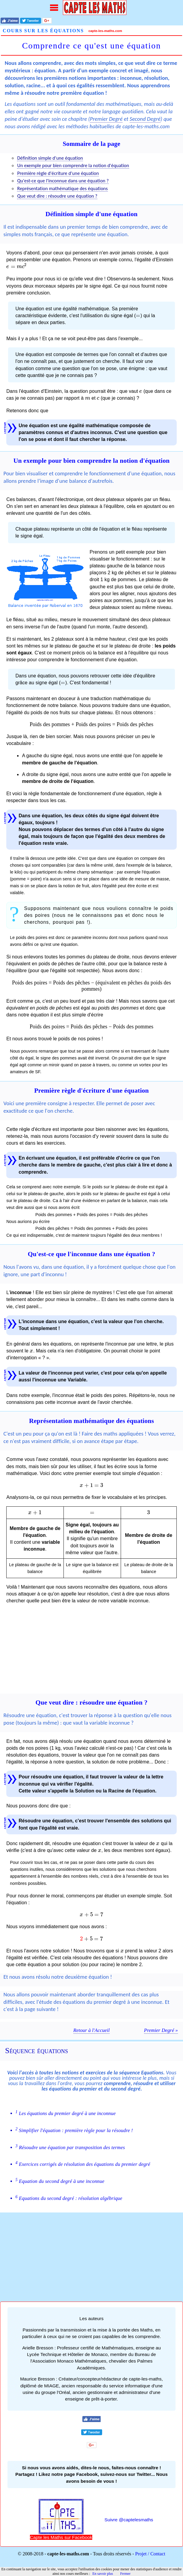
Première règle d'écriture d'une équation (58, 173)
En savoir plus (103, 2574)
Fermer (125, 2574)
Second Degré (145, 118)
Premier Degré (106, 118)
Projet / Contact (150, 2553)
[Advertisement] (91, 1652)
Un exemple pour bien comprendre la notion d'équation (73, 165)
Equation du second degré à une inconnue (60, 2181)
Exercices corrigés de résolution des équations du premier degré (83, 2164)
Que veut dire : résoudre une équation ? (57, 196)
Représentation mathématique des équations (62, 188)
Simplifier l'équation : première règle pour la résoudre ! (74, 2130)
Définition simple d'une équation (50, 158)
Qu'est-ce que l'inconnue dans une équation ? (63, 181)
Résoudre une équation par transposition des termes (70, 2147)
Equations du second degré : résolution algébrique (69, 2198)
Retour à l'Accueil (91, 2030)
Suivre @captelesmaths (129, 2519)
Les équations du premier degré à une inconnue (66, 2113)
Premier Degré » (161, 2030)
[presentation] (16, 266)
